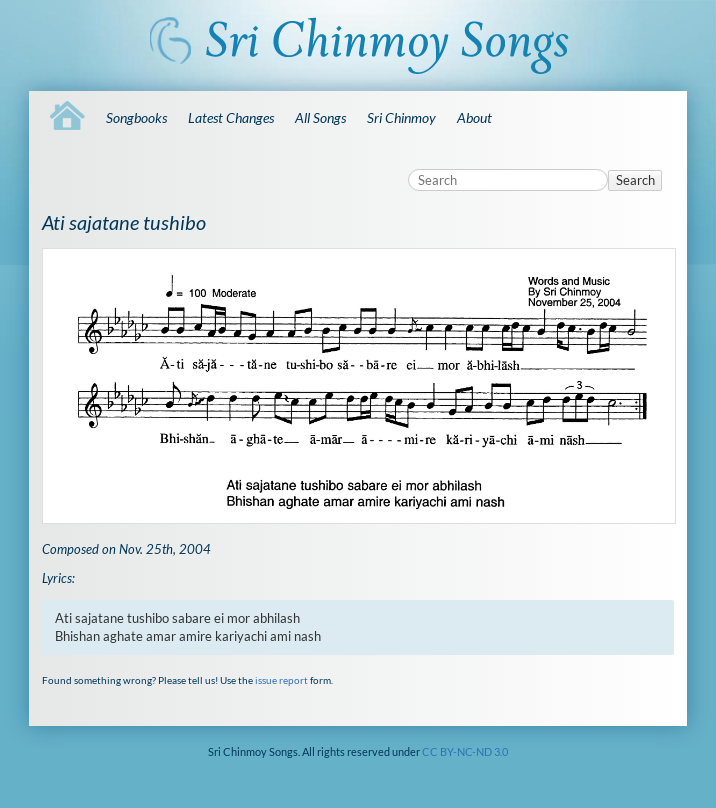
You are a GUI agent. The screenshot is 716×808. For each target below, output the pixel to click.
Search (635, 180)
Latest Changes (231, 117)
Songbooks (136, 117)
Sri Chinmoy (401, 117)
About (474, 117)
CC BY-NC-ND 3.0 (465, 751)
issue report (281, 680)
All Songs (320, 117)
